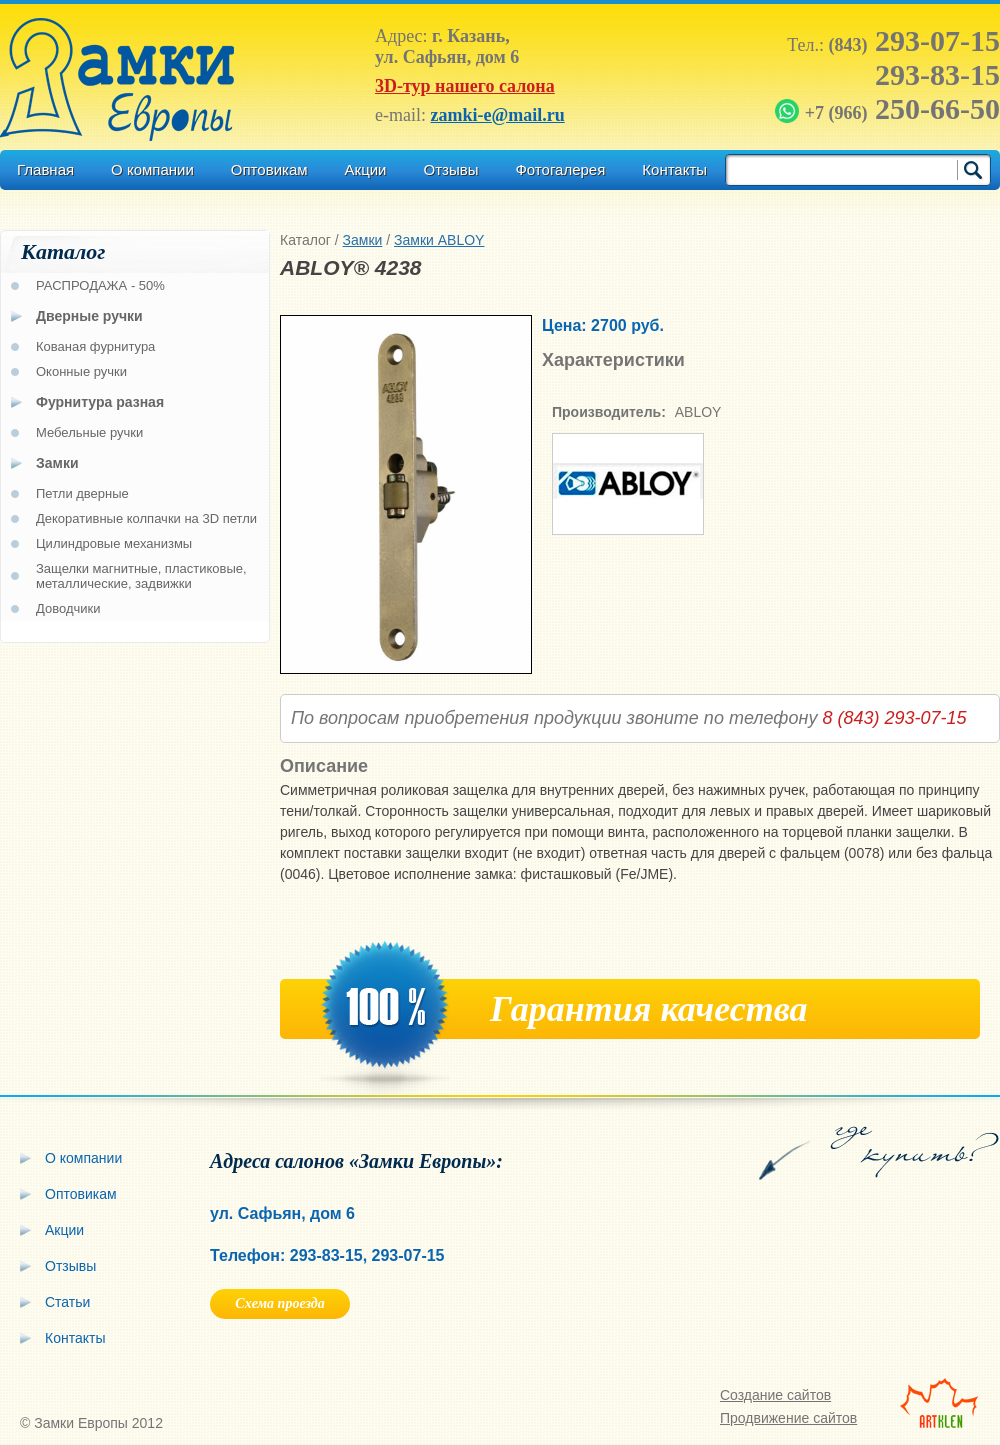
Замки (363, 240)
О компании (152, 169)
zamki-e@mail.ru (497, 115)
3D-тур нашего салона (465, 86)
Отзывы (450, 169)
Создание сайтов (775, 1395)
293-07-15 (914, 40)
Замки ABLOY (439, 240)
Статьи (67, 1302)
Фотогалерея (560, 169)
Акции (366, 169)
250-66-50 (889, 108)
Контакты (674, 169)
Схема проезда (279, 1303)
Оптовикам (269, 169)
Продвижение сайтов (788, 1418)
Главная (45, 169)
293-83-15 (937, 74)
